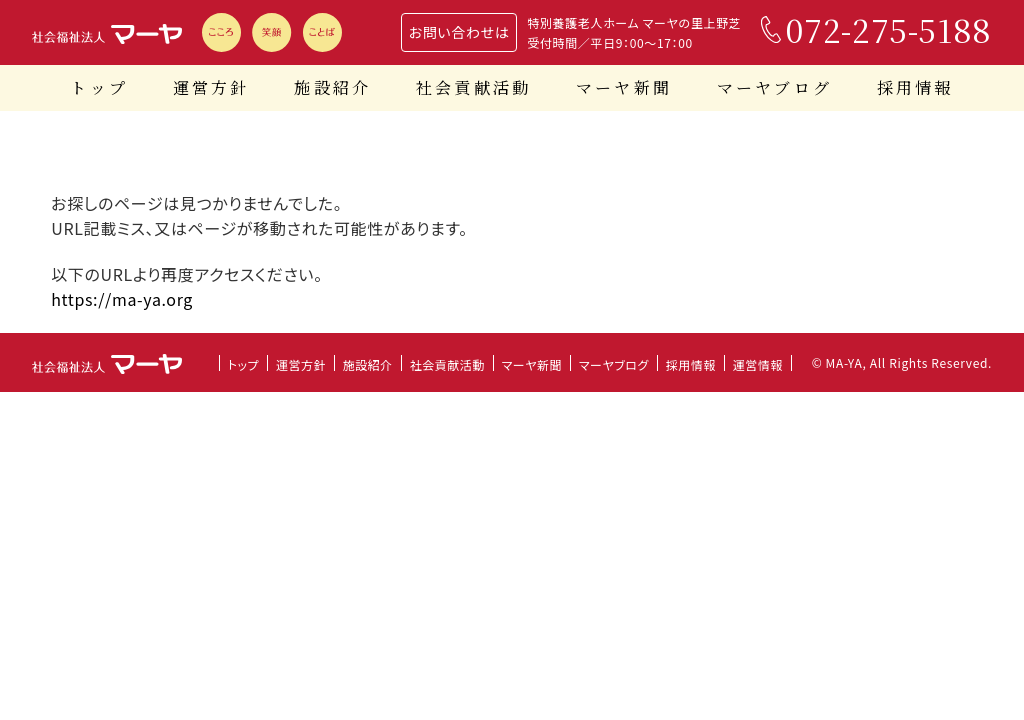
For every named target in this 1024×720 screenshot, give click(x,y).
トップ (99, 87)
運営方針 (211, 87)
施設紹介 (332, 87)
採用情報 (915, 87)
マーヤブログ (774, 87)
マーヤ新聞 (624, 87)
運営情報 (758, 364)
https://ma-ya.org (122, 299)
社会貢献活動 (473, 87)
